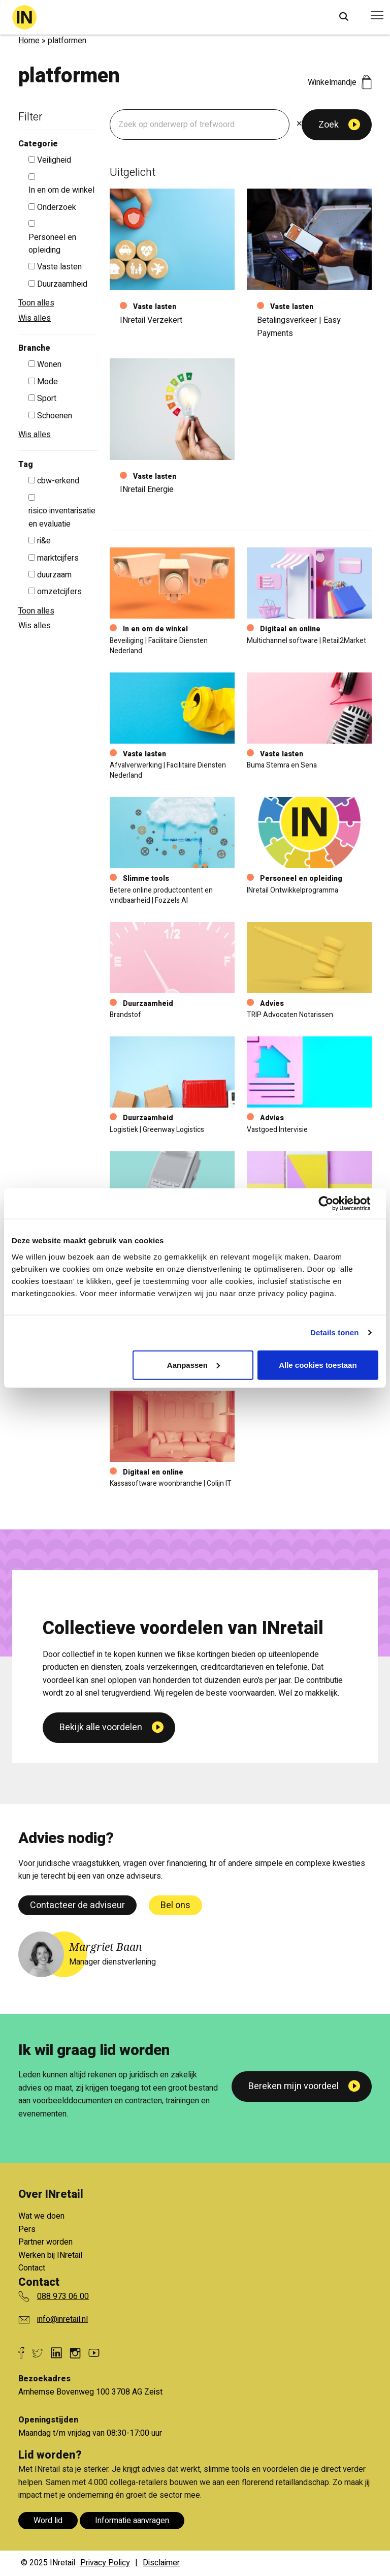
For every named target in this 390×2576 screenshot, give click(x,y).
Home (29, 41)
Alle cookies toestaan (317, 1364)
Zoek (328, 125)
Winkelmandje (340, 82)
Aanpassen (193, 1364)
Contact (31, 2268)
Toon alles (36, 303)
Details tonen (334, 1332)
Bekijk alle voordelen (100, 1842)
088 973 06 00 (63, 2296)
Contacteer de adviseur (77, 1905)
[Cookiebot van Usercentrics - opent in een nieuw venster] (333, 1203)
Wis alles (34, 318)
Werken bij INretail (50, 2255)
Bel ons (175, 1905)
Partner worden (45, 2242)
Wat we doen (41, 2216)
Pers (27, 2229)
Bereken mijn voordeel (293, 2086)
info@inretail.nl (62, 2319)
